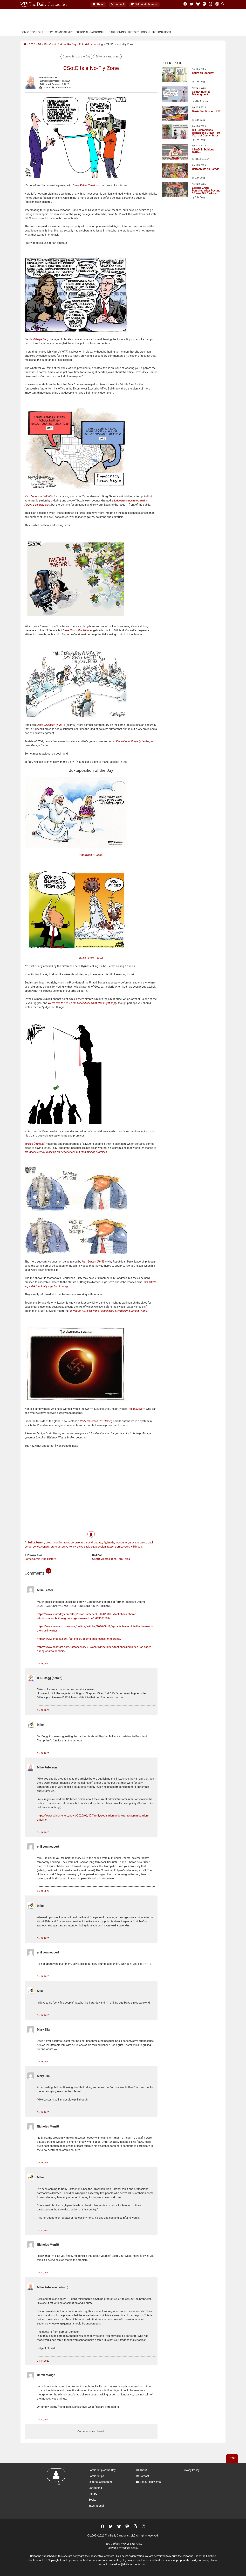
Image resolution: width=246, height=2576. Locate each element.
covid (89, 1542)
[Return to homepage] (57, 2490)
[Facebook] (185, 4)
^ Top (232, 2458)
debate (98, 1542)
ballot (31, 1542)
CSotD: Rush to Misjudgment (201, 93)
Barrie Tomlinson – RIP (206, 111)
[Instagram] (217, 4)
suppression (98, 1546)
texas (110, 1546)
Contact (117, 4)
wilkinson (136, 1546)
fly (105, 1542)
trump (118, 1546)
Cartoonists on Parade (205, 169)
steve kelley (69, 1546)
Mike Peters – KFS (91, 958)
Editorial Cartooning (91, 32)
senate (45, 1546)
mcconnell (121, 1542)
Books (145, 32)
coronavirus (78, 1542)
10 (39, 44)
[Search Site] (223, 4)
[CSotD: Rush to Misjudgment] (175, 94)
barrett (40, 1542)
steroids (56, 1546)
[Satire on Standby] (175, 75)
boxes (49, 1542)
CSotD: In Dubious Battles (203, 151)
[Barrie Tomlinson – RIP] (175, 114)
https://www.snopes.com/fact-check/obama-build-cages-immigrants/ (79, 1638)
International (162, 32)
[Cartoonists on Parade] (175, 171)
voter (126, 1546)
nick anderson (137, 1542)
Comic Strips (64, 32)
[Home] (25, 44)
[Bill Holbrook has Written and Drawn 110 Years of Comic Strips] (175, 132)
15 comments (62, 87)
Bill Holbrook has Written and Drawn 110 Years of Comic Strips (206, 133)
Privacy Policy (191, 2470)
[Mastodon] (204, 4)
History (133, 32)
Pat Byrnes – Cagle (91, 854)
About (98, 4)
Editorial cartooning (91, 44)
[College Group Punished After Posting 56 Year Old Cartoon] (175, 190)
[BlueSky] (198, 4)
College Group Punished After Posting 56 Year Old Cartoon (206, 191)
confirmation (61, 1542)
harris (110, 1542)
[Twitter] (192, 4)
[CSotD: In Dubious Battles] (175, 152)
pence (36, 1546)
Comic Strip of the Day (62, 44)
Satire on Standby (203, 73)
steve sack (83, 1546)
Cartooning (117, 32)
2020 (32, 44)
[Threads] (211, 4)
